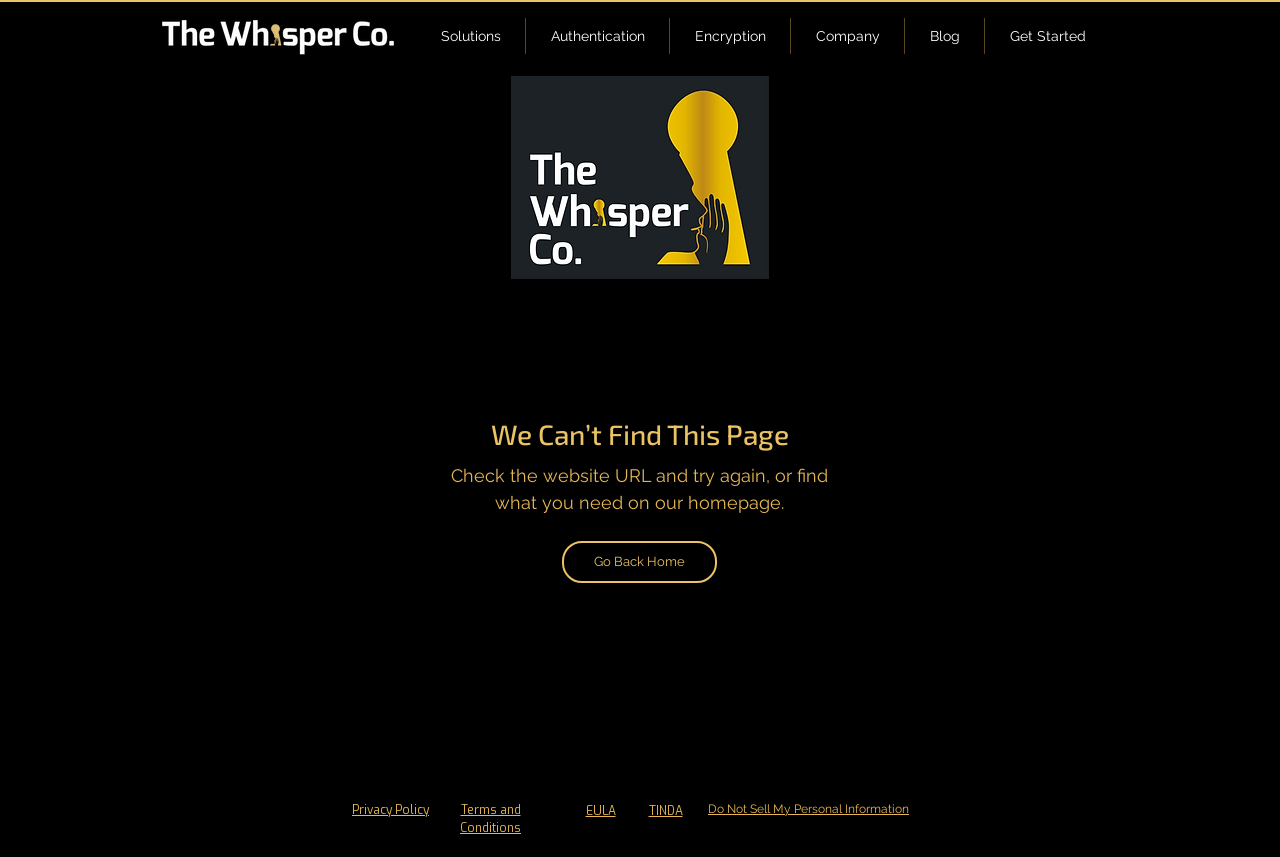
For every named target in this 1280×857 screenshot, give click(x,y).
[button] (470, 36)
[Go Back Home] (639, 562)
